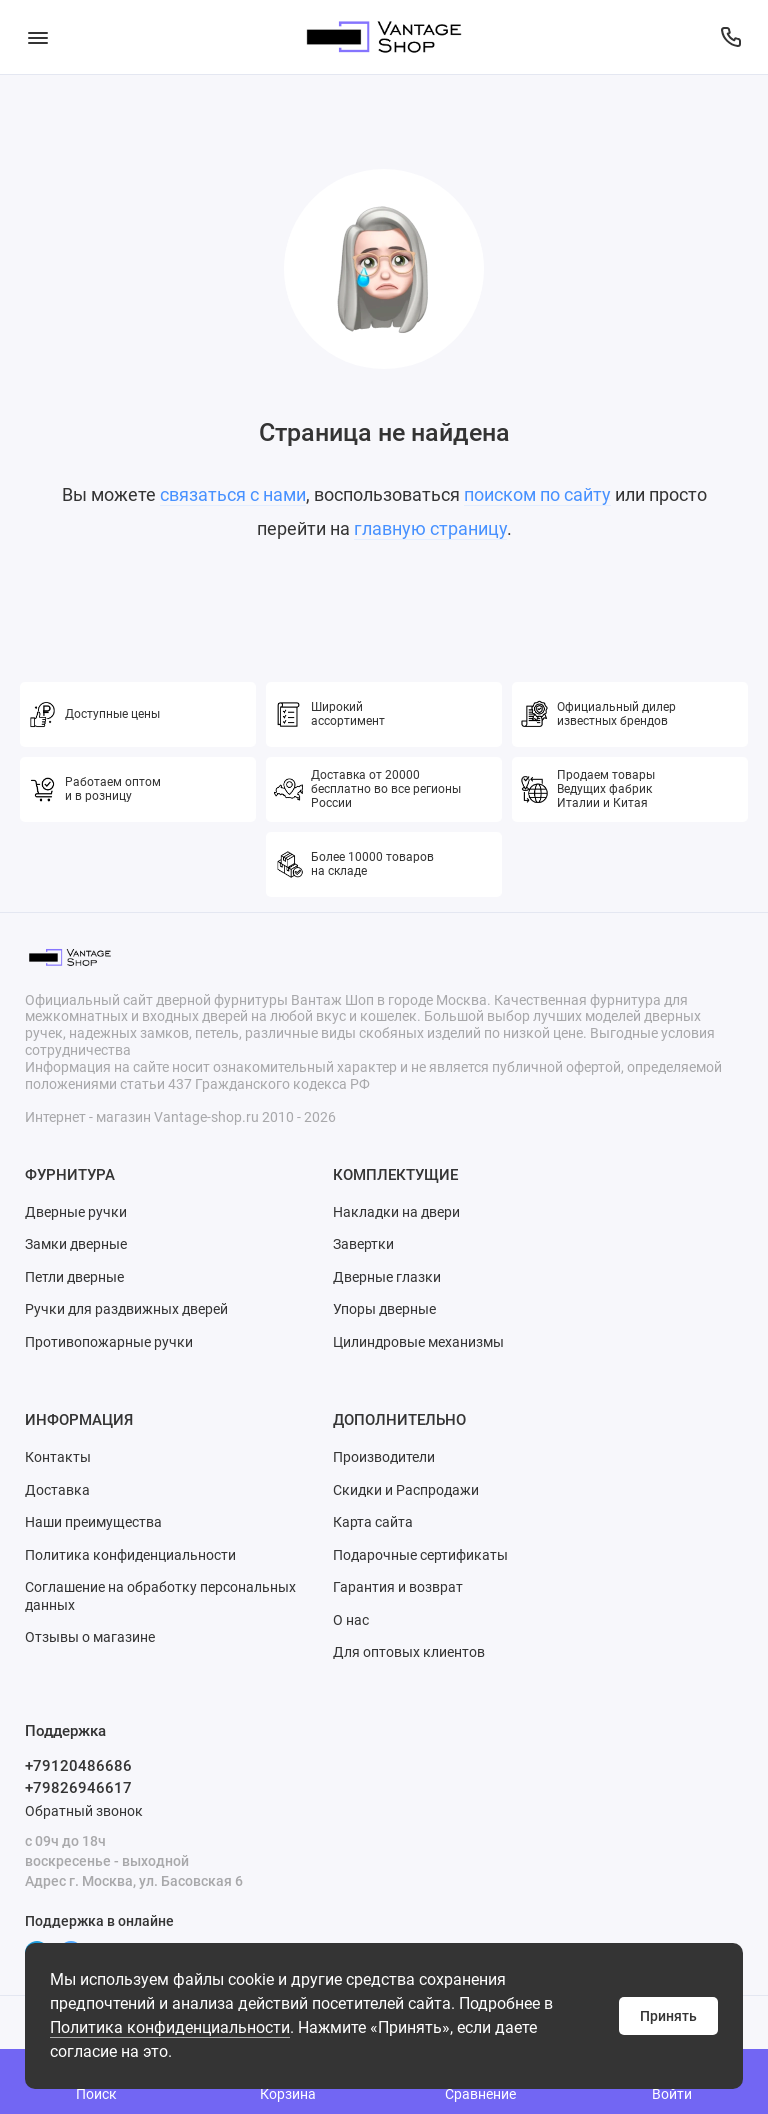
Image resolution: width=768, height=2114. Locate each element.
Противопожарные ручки (109, 1342)
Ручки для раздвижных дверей (126, 1309)
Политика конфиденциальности (170, 2027)
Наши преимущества (93, 1522)
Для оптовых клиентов (409, 1652)
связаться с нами (233, 494)
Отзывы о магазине (90, 1637)
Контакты (58, 1457)
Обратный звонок (84, 1811)
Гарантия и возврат (398, 1587)
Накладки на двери (396, 1212)
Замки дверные (76, 1244)
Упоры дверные (384, 1309)
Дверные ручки (76, 1212)
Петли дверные (74, 1277)
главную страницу (430, 528)
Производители (384, 1457)
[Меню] (37, 37)
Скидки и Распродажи (406, 1490)
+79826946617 (78, 1788)
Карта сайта (373, 1522)
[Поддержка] (730, 37)
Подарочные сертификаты (420, 1555)
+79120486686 (78, 1766)
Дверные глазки (387, 1277)
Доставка (57, 1490)
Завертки (363, 1244)
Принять (668, 2016)
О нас (351, 1620)
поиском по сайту (537, 494)
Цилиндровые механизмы (418, 1342)
